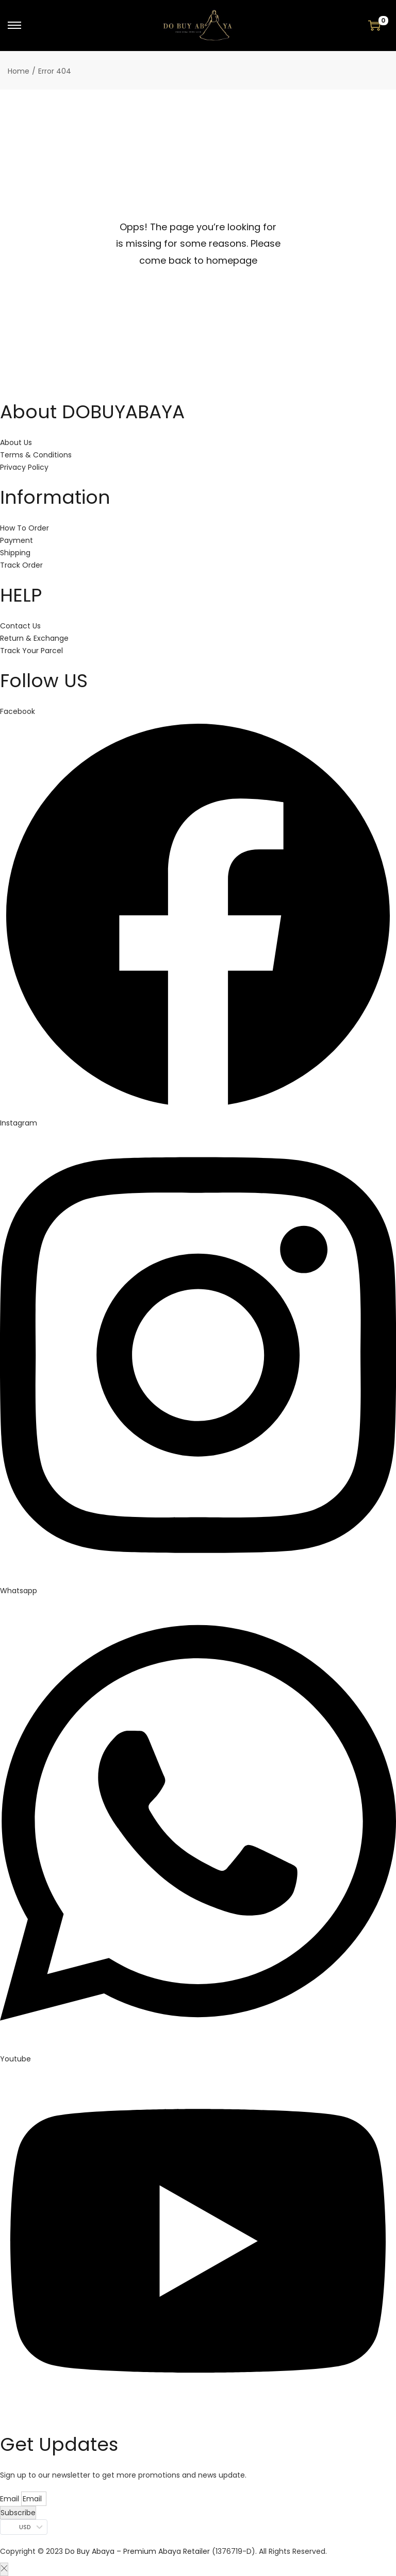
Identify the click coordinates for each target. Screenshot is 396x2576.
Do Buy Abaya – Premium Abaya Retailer (138, 2551)
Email (10, 2499)
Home (18, 71)
